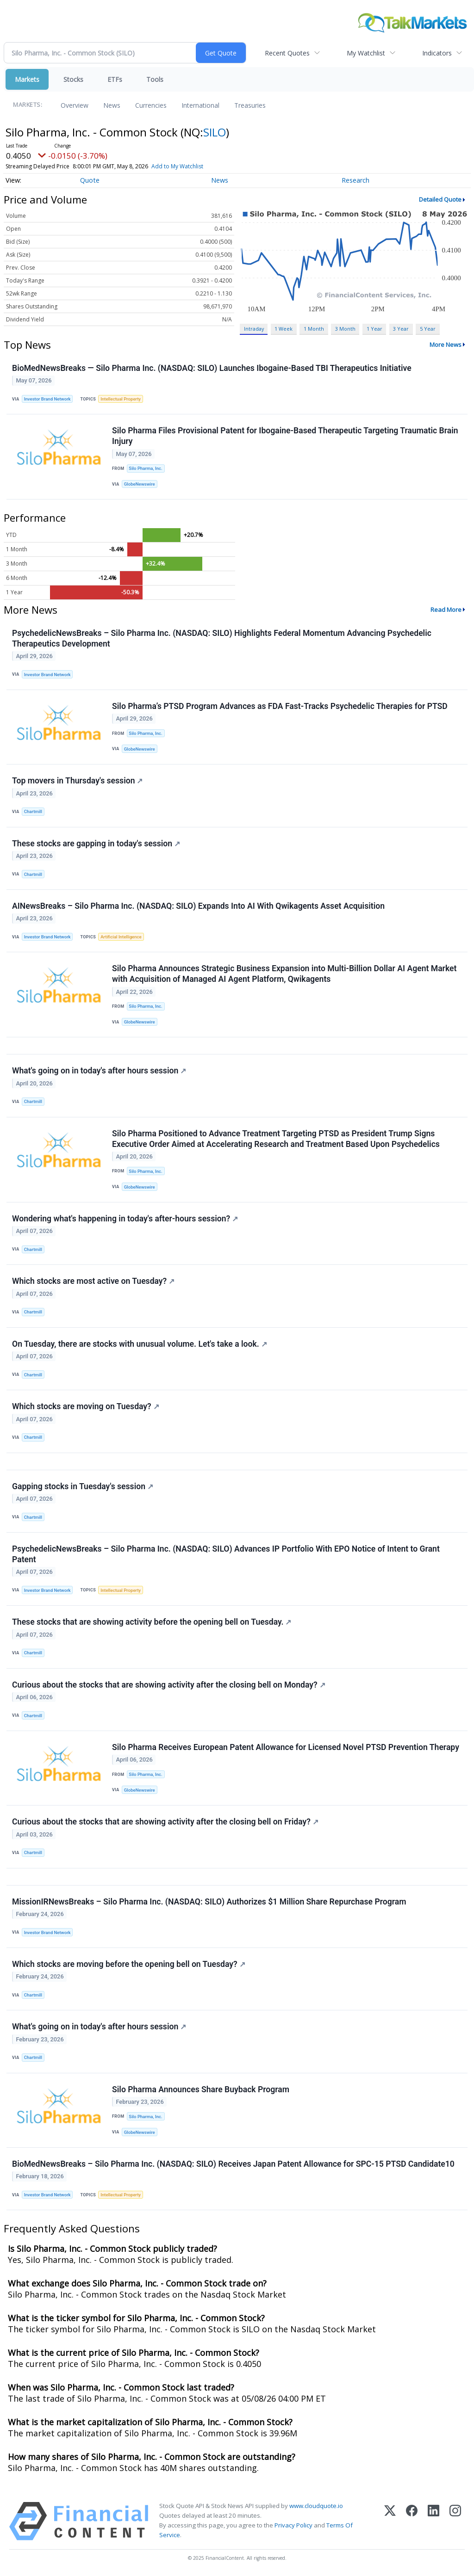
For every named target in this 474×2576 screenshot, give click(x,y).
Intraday (254, 328)
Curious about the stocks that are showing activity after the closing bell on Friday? (165, 1821)
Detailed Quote (440, 199)
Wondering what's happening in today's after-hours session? (125, 1218)
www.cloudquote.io (316, 2506)
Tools (154, 79)
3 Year (401, 328)
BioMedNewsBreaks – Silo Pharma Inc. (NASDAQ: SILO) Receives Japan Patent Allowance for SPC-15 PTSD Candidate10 (233, 2164)
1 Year (374, 328)
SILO (214, 132)
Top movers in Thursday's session (77, 780)
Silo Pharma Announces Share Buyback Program (200, 2089)
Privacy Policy (293, 2525)
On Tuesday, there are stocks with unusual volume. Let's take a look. (139, 1344)
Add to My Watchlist (194, 166)
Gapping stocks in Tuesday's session (82, 1486)
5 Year (428, 328)
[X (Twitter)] (389, 2521)
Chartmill (33, 811)
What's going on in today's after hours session (99, 1070)
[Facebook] (411, 2521)
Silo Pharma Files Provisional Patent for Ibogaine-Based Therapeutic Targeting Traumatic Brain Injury (285, 436)
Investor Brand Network (47, 398)
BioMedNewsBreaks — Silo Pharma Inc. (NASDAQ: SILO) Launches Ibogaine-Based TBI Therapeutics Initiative (212, 368)
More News (446, 344)
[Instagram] (455, 2521)
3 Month (345, 328)
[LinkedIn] (433, 2521)
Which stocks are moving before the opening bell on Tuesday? (128, 1964)
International (200, 105)
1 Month (314, 328)
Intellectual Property (120, 398)
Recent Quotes (287, 53)
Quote (90, 180)
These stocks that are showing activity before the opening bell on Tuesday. (151, 1622)
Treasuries (250, 105)
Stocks (73, 79)
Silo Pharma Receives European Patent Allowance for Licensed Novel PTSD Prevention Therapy (285, 1747)
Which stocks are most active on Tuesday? (93, 1281)
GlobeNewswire (139, 484)
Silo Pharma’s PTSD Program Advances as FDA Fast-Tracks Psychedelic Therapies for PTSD (280, 706)
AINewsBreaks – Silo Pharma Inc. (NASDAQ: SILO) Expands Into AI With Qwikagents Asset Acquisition (198, 906)
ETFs (114, 79)
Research (355, 180)
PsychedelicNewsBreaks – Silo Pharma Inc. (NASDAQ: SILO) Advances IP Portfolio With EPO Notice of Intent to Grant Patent (226, 1554)
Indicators (437, 53)
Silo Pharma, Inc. (145, 468)
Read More (446, 609)
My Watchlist (366, 53)
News (111, 105)
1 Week (283, 328)
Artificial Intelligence (120, 936)
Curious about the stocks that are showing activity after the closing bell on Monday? (168, 1684)
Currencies (151, 105)
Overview (74, 105)
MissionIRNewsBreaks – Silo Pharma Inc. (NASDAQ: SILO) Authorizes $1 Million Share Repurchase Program (209, 1901)
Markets (27, 79)
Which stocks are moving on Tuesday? (85, 1406)
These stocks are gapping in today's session (96, 843)
